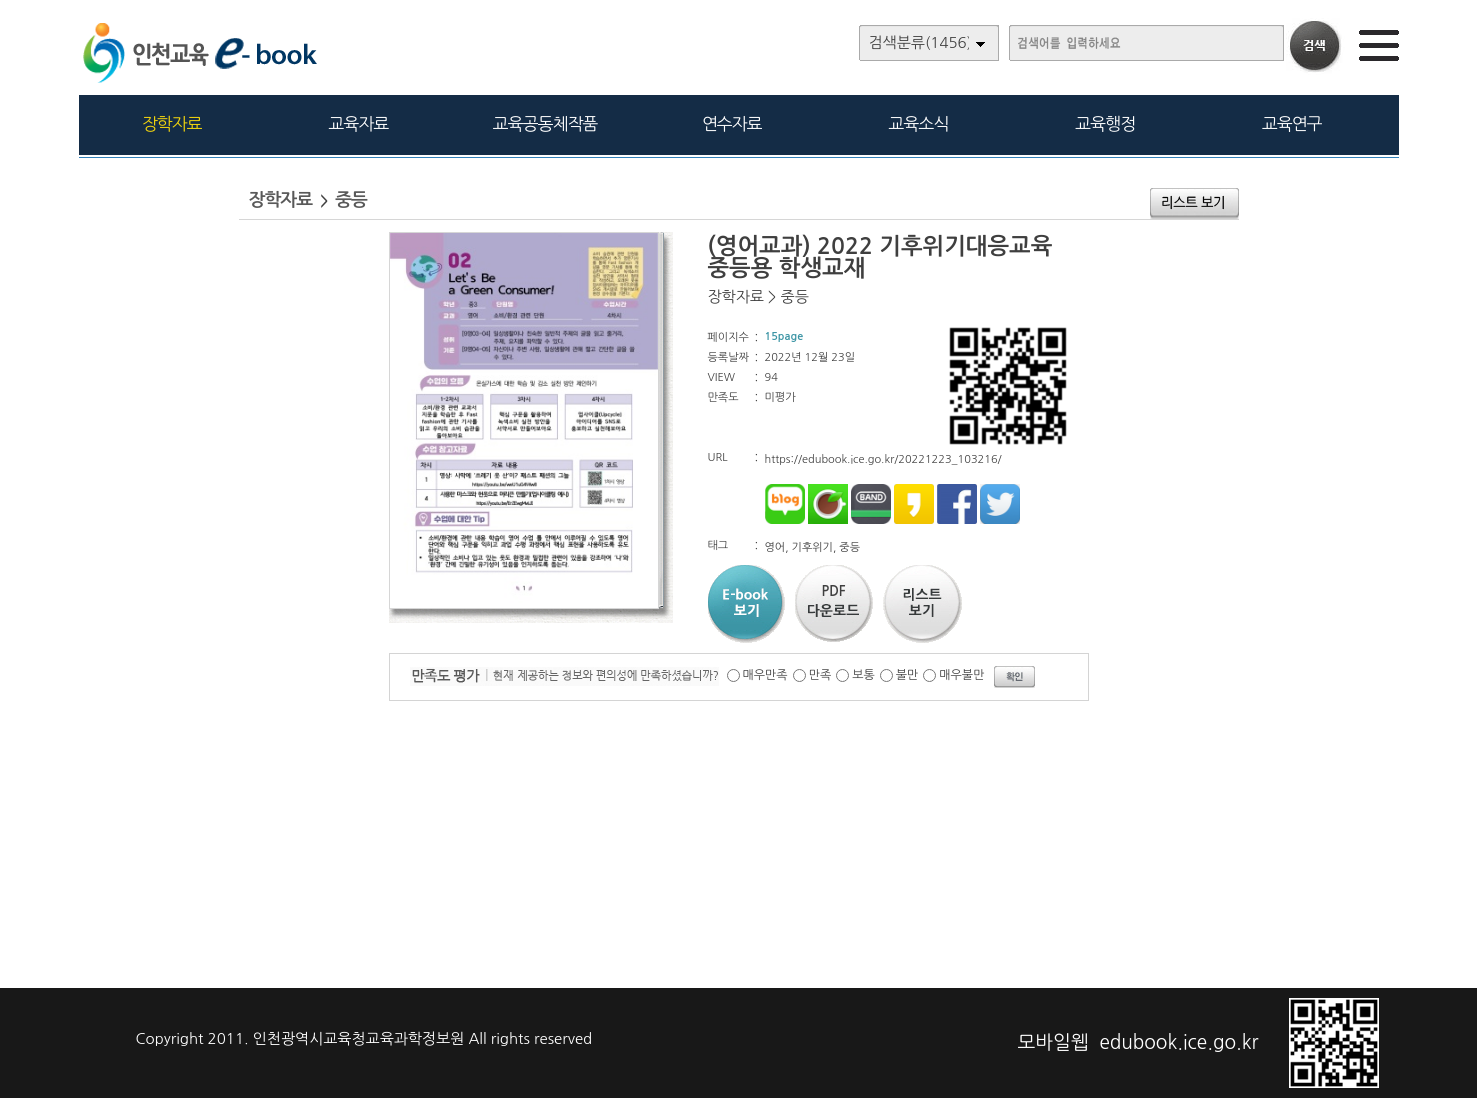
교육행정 (1105, 123)
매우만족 (765, 675)
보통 (863, 675)
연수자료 (732, 123)
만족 (820, 675)
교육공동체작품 (545, 123)
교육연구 (1292, 123)
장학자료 (172, 123)
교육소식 (919, 123)
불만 (907, 675)
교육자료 (359, 123)
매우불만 (961, 675)
